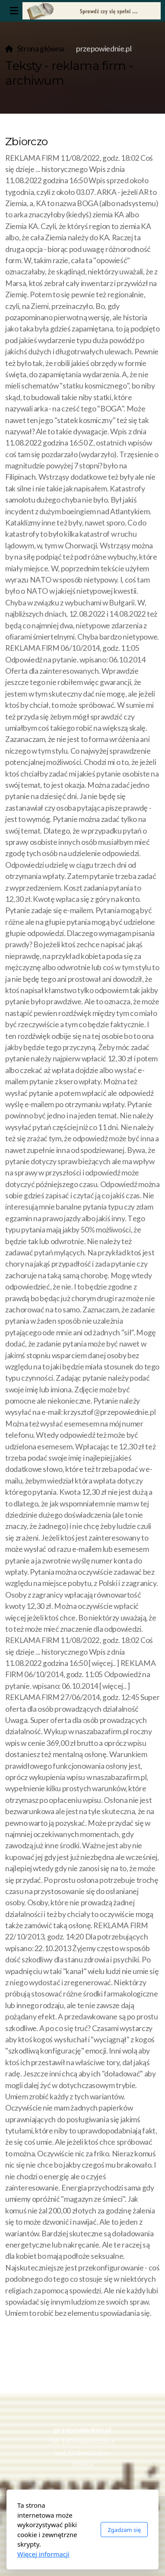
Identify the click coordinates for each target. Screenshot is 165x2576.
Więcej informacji (43, 2554)
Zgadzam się (124, 2530)
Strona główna (40, 48)
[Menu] (13, 11)
